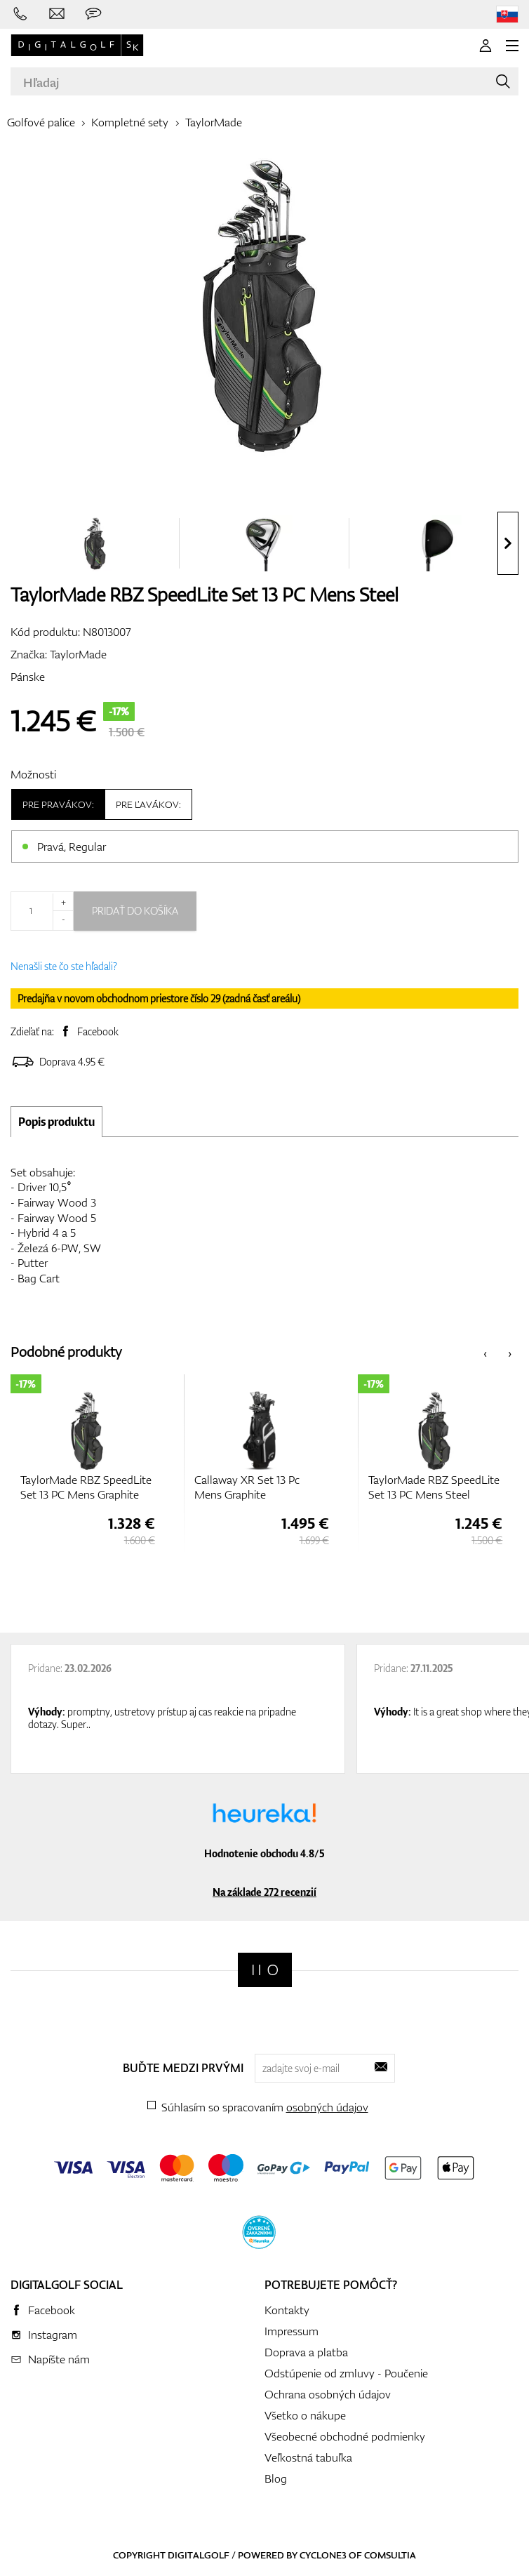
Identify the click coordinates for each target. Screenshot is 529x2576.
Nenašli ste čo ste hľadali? (64, 966)
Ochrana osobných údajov (327, 2394)
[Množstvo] (42, 911)
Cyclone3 (323, 2555)
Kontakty (286, 2310)
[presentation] (507, 543)
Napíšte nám (59, 2359)
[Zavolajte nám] (20, 14)
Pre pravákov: (58, 804)
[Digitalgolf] (265, 1970)
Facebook (98, 1031)
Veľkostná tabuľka (308, 2457)
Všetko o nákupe (305, 2415)
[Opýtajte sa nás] (93, 14)
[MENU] (512, 45)
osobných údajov (327, 2107)
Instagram (52, 2334)
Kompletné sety (129, 122)
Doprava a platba (306, 2352)
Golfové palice (41, 122)
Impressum (291, 2331)
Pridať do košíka (135, 910)
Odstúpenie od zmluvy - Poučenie (346, 2373)
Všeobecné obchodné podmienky (344, 2436)
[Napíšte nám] (57, 14)
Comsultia (390, 2555)
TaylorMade (213, 122)
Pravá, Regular (71, 846)
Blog (275, 2478)
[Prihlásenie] (485, 45)
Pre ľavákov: (148, 804)
